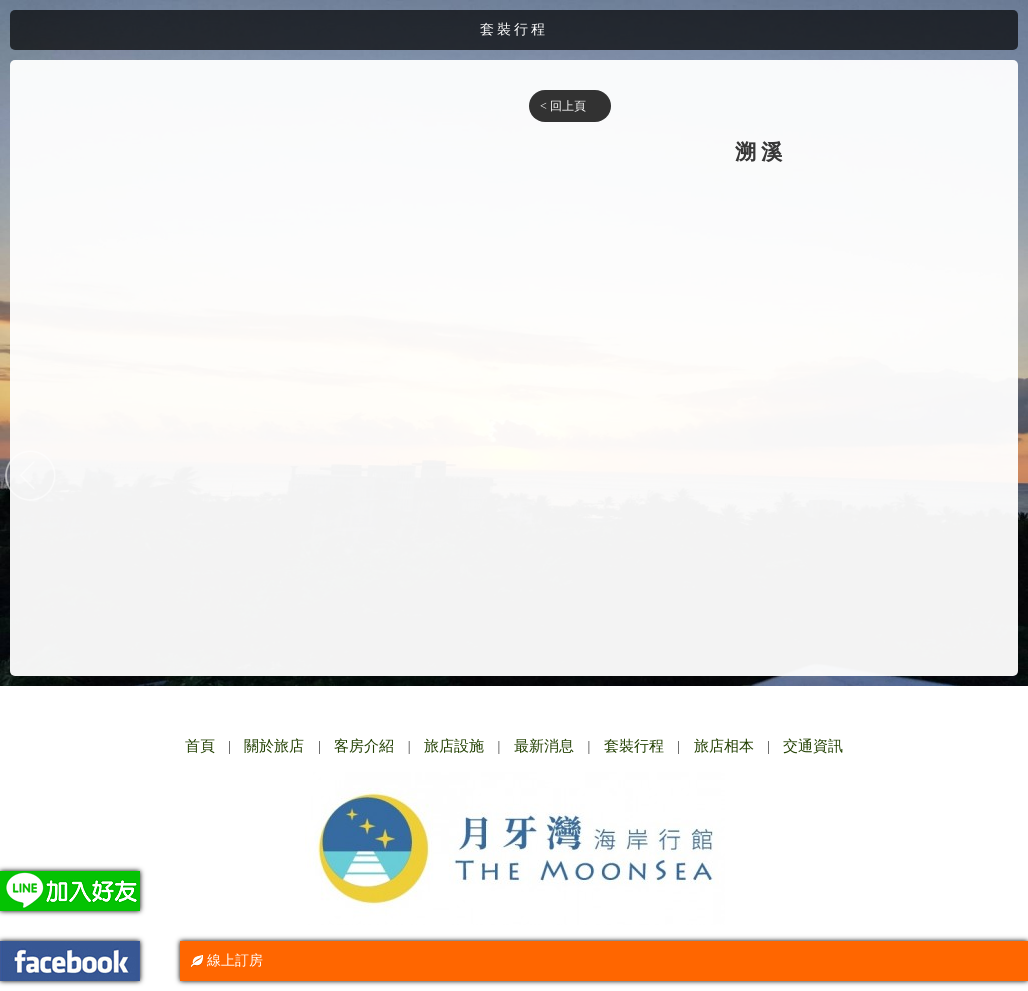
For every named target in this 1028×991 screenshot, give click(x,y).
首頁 (200, 746)
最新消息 (544, 746)
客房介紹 (364, 746)
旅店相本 (724, 746)
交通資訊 (813, 746)
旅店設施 (454, 746)
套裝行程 (634, 746)
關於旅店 (274, 746)
